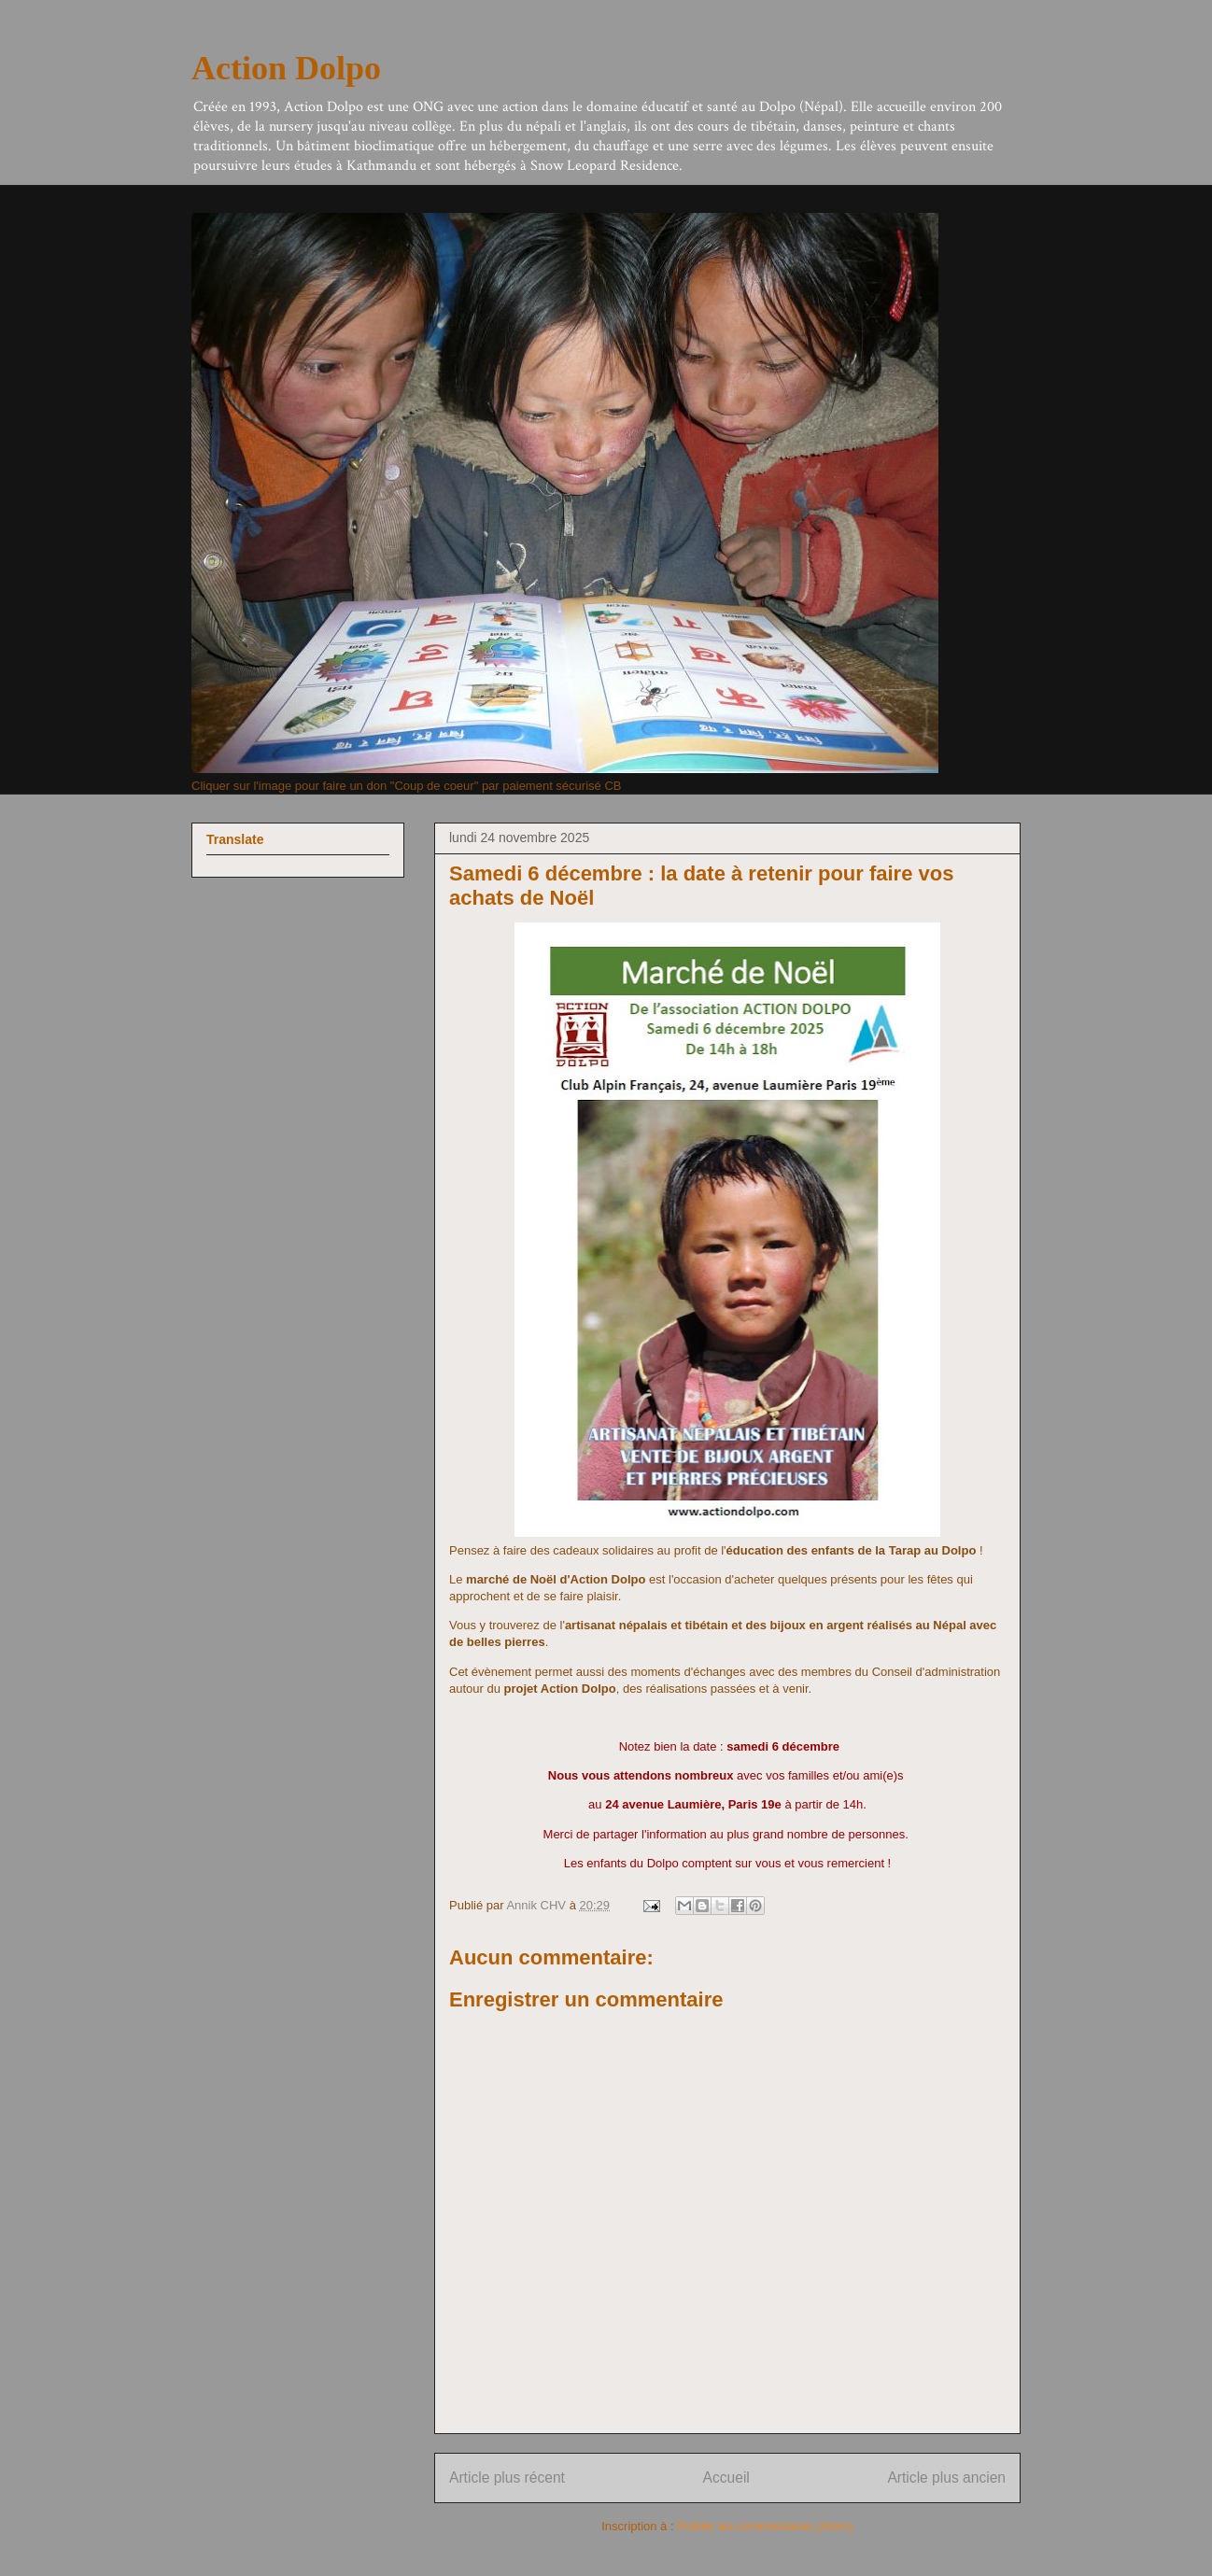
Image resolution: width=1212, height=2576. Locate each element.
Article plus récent (507, 2477)
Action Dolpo (286, 68)
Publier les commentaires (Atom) (765, 2526)
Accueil (726, 2477)
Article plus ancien (946, 2477)
